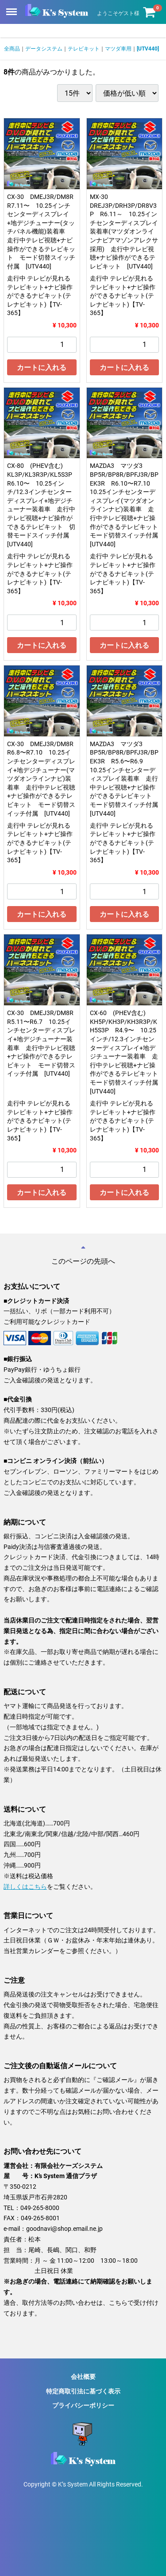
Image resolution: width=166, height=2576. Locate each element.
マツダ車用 (118, 49)
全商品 (12, 49)
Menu (12, 7)
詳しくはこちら (25, 1886)
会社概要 (83, 2376)
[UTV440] (148, 49)
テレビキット (84, 49)
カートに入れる (41, 367)
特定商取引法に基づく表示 (83, 2390)
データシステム (43, 49)
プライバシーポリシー (83, 2405)
